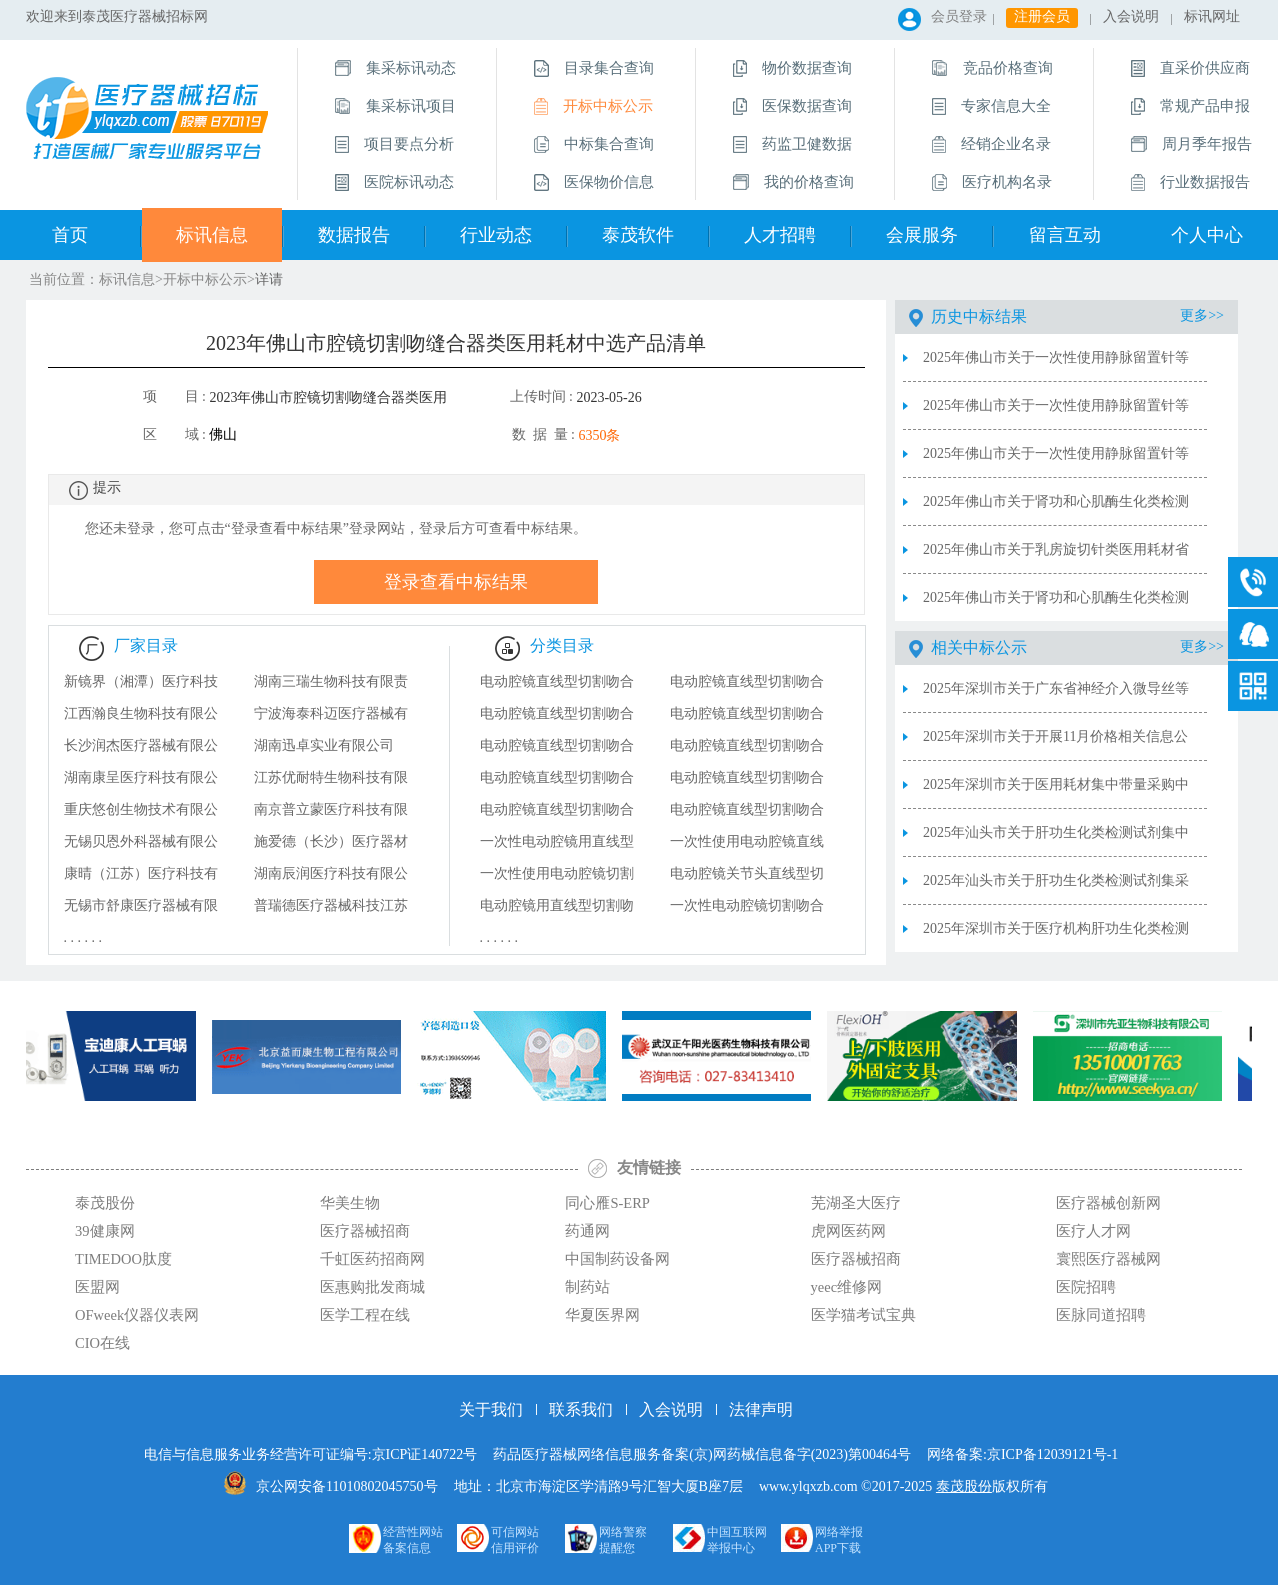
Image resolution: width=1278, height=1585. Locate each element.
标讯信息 (212, 235)
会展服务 (922, 235)
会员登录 (959, 16)
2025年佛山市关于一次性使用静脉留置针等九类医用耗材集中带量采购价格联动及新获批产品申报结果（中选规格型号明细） (1056, 414)
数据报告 (354, 235)
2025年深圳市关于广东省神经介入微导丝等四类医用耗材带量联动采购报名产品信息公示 (1056, 697)
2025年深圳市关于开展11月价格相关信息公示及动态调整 (1055, 745)
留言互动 (1065, 235)
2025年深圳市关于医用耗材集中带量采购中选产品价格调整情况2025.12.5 (1056, 793)
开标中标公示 (205, 279)
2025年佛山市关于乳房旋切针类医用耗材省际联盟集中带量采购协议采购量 (1056, 558)
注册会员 (1042, 16)
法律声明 (761, 1409)
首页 (70, 235)
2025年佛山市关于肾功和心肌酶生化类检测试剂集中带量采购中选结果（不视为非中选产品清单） (1056, 606)
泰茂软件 (638, 235)
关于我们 (491, 1409)
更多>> (1202, 315)
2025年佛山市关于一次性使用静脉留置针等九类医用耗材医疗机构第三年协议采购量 (1056, 366)
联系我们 (581, 1409)
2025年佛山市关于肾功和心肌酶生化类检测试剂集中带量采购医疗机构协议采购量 (1056, 510)
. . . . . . (83, 937)
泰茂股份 (964, 1486)
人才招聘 (780, 235)
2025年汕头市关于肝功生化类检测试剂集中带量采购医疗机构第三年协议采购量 (1056, 841)
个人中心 (1207, 235)
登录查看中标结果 (456, 582)
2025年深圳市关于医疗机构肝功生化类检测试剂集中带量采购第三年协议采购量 (1056, 937)
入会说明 (1131, 16)
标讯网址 (1212, 16)
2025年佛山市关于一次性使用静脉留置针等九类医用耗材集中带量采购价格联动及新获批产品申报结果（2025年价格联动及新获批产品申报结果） (1056, 462)
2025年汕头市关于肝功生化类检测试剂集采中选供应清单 (1056, 889)
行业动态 (496, 235)
